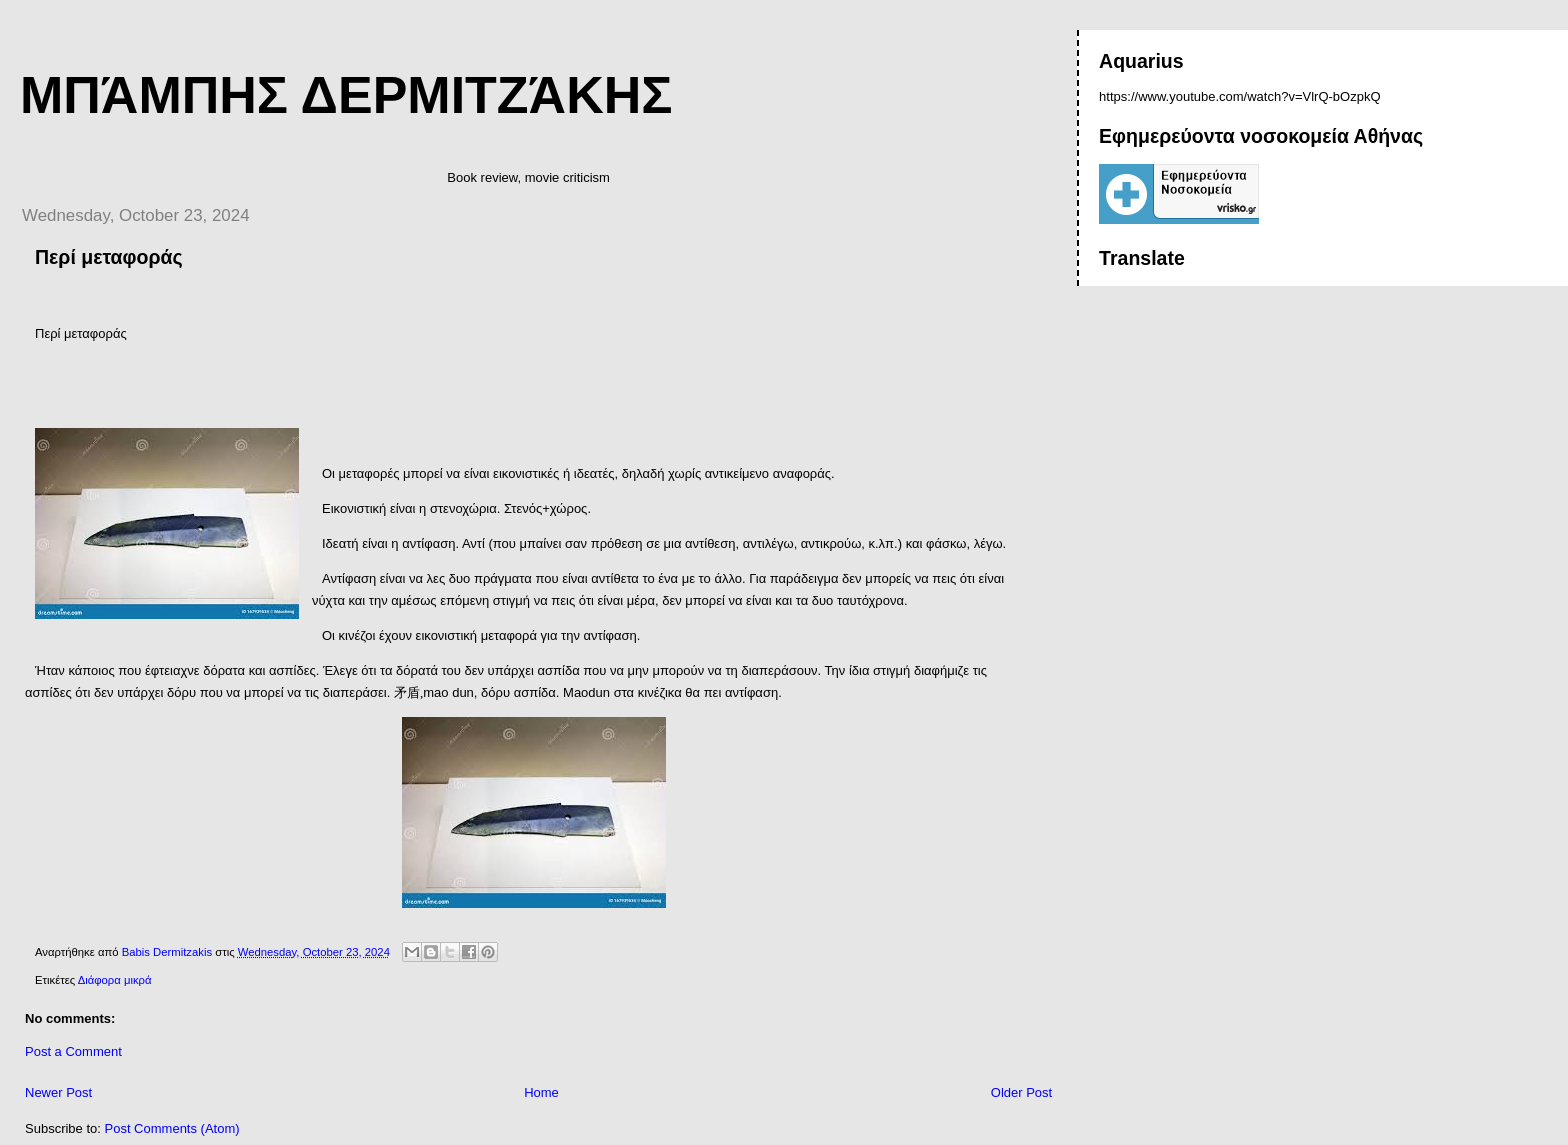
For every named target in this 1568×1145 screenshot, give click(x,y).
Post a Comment (73, 1051)
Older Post (1021, 1092)
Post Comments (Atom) (172, 1128)
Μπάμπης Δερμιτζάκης (346, 95)
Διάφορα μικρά (115, 980)
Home (541, 1092)
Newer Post (58, 1092)
